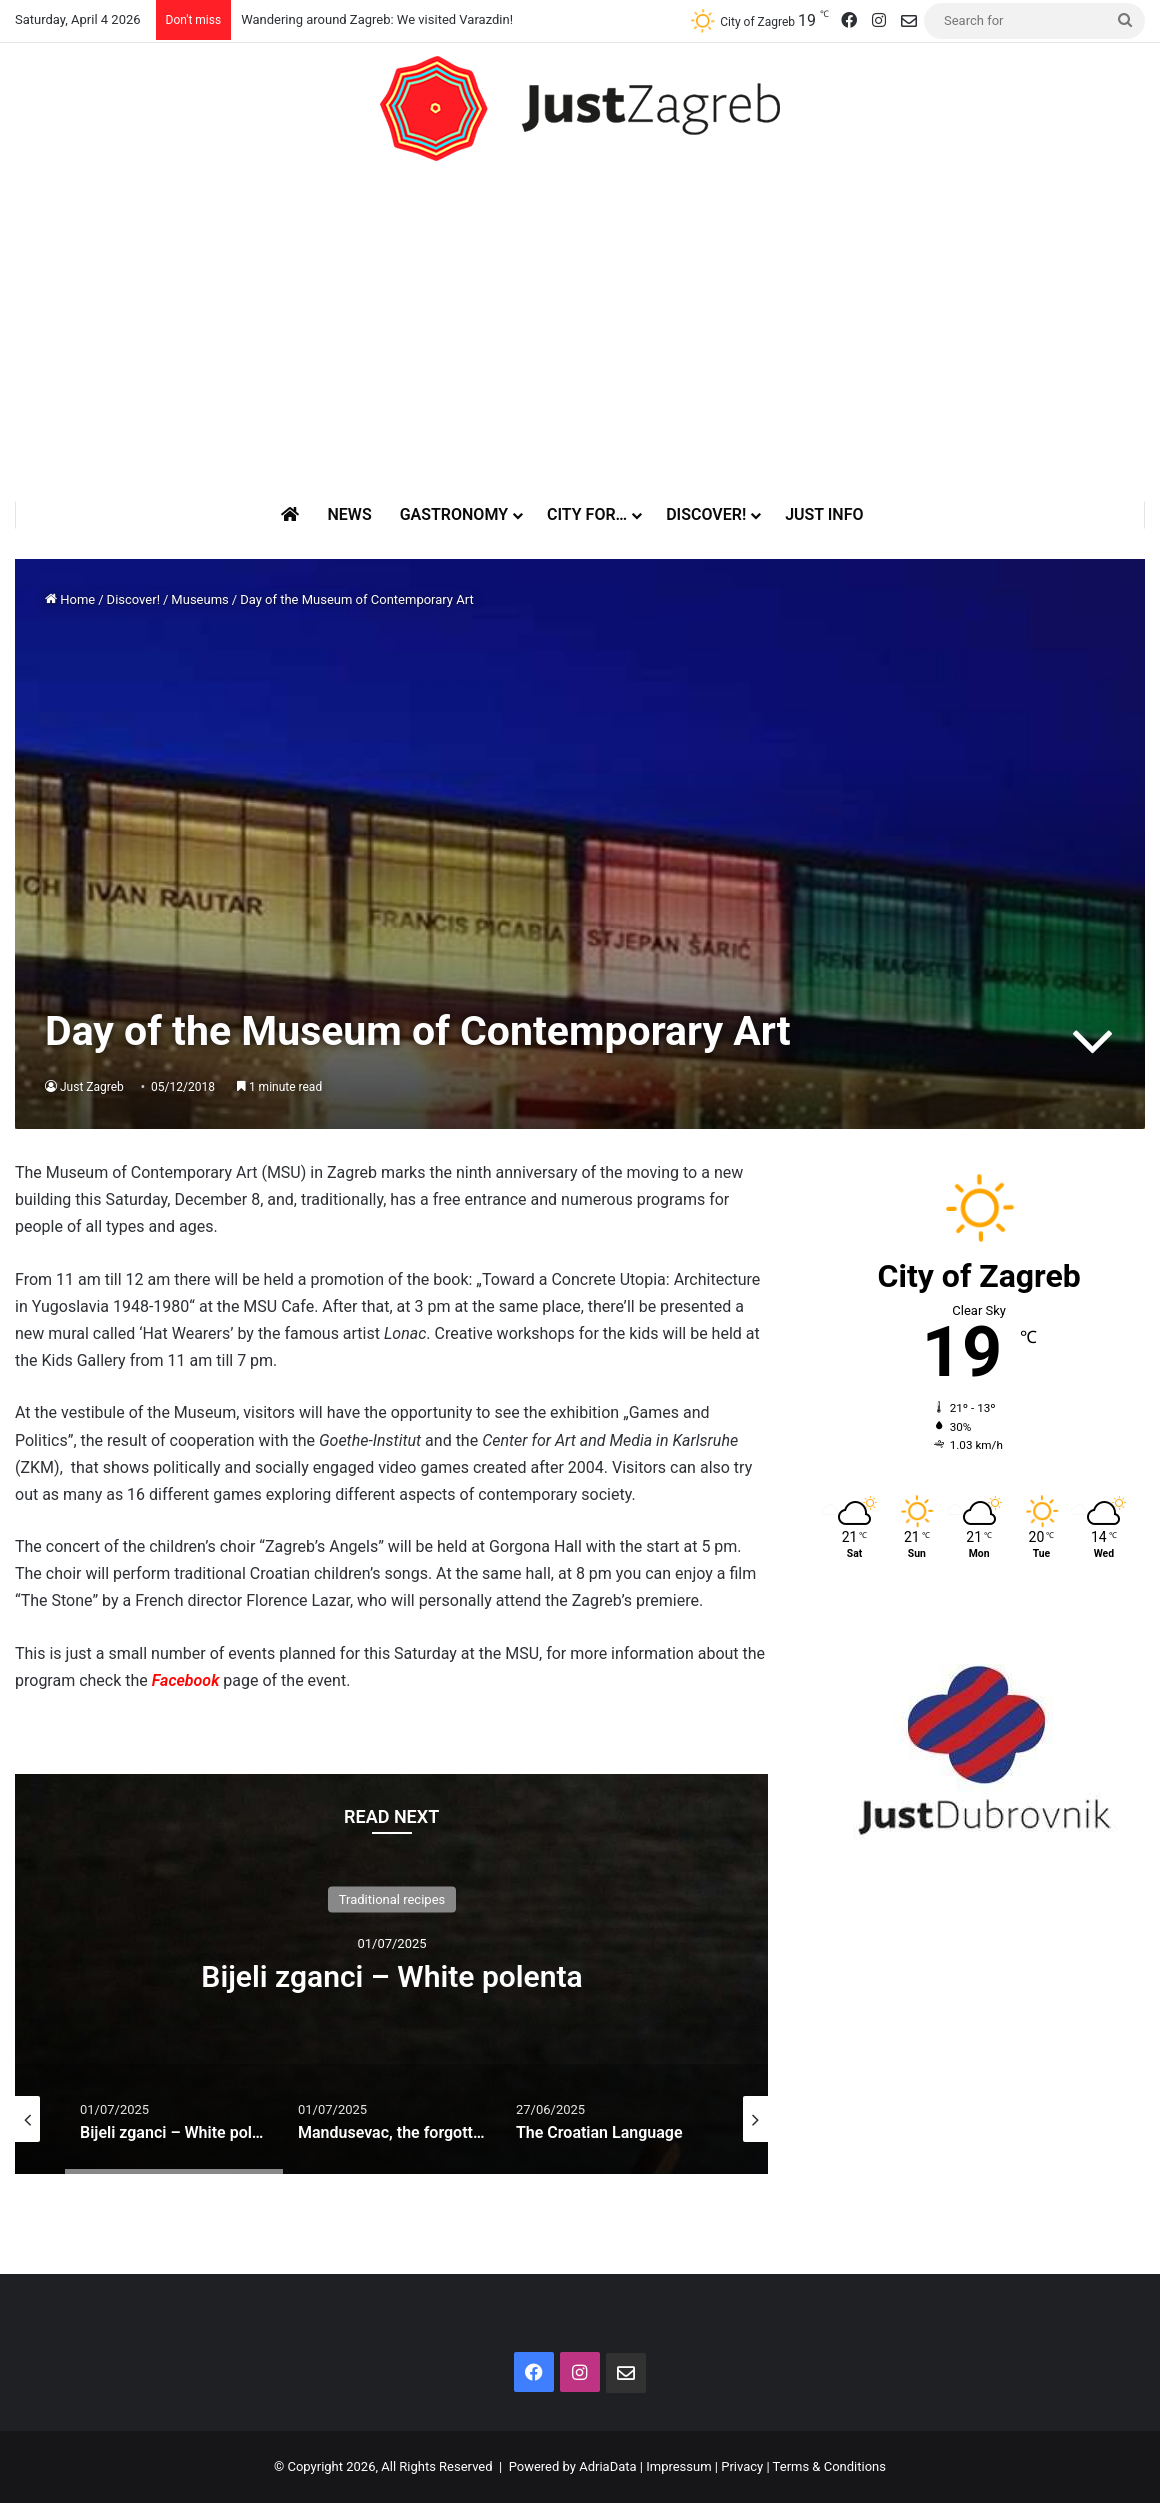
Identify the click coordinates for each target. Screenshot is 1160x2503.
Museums (199, 599)
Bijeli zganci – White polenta (391, 1976)
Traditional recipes (392, 1899)
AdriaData (607, 2466)
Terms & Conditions (829, 2466)
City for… (587, 514)
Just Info (824, 514)
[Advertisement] (580, 331)
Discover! (706, 514)
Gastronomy (454, 514)
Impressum (678, 2466)
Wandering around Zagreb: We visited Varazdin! (377, 19)
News (349, 514)
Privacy (742, 2466)
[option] (392, 1974)
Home (70, 599)
